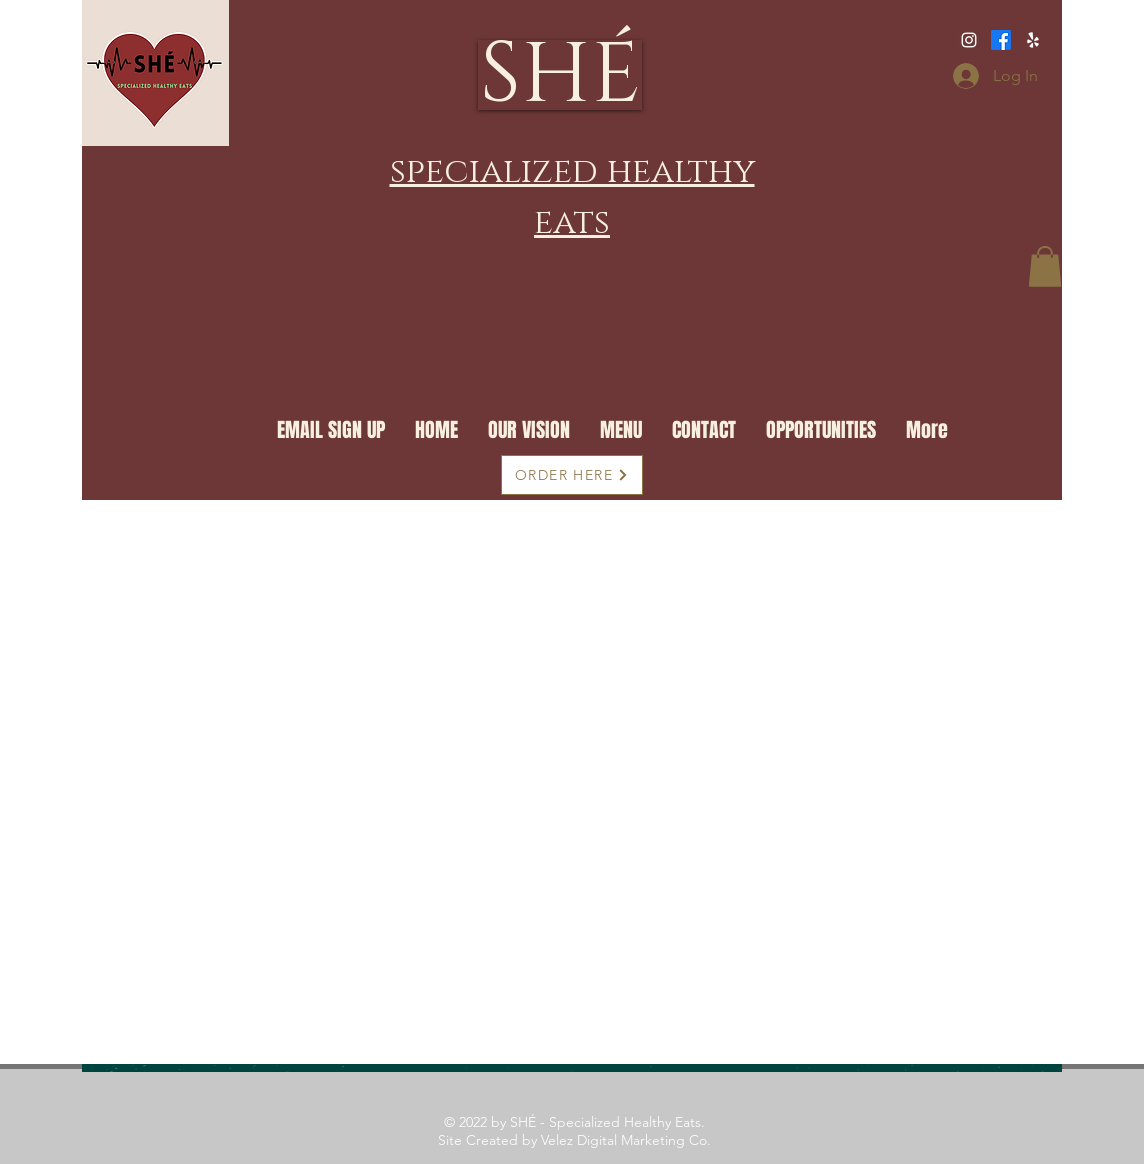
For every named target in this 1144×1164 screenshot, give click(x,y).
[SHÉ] (560, 75)
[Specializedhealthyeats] (969, 40)
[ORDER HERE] (572, 475)
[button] (1045, 266)
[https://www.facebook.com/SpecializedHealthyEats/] (1033, 40)
